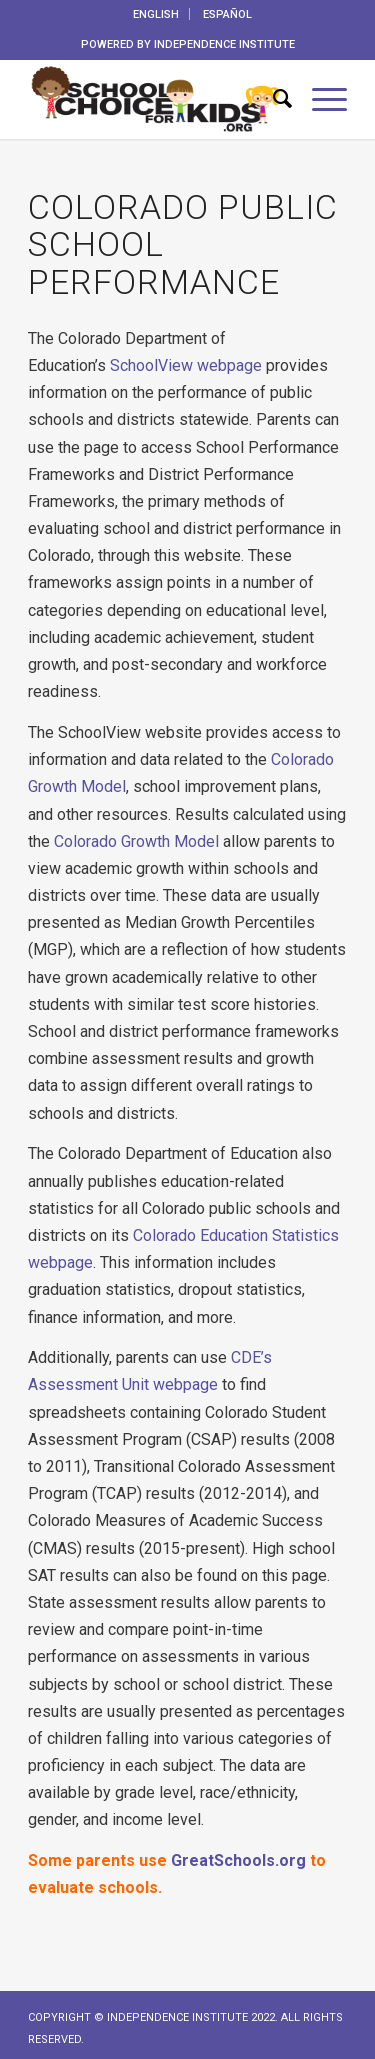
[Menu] (319, 99)
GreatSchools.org (236, 1860)
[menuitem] (156, 14)
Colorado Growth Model (136, 841)
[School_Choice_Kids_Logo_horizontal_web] (155, 99)
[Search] (272, 99)
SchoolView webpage (186, 365)
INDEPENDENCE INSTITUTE (224, 44)
